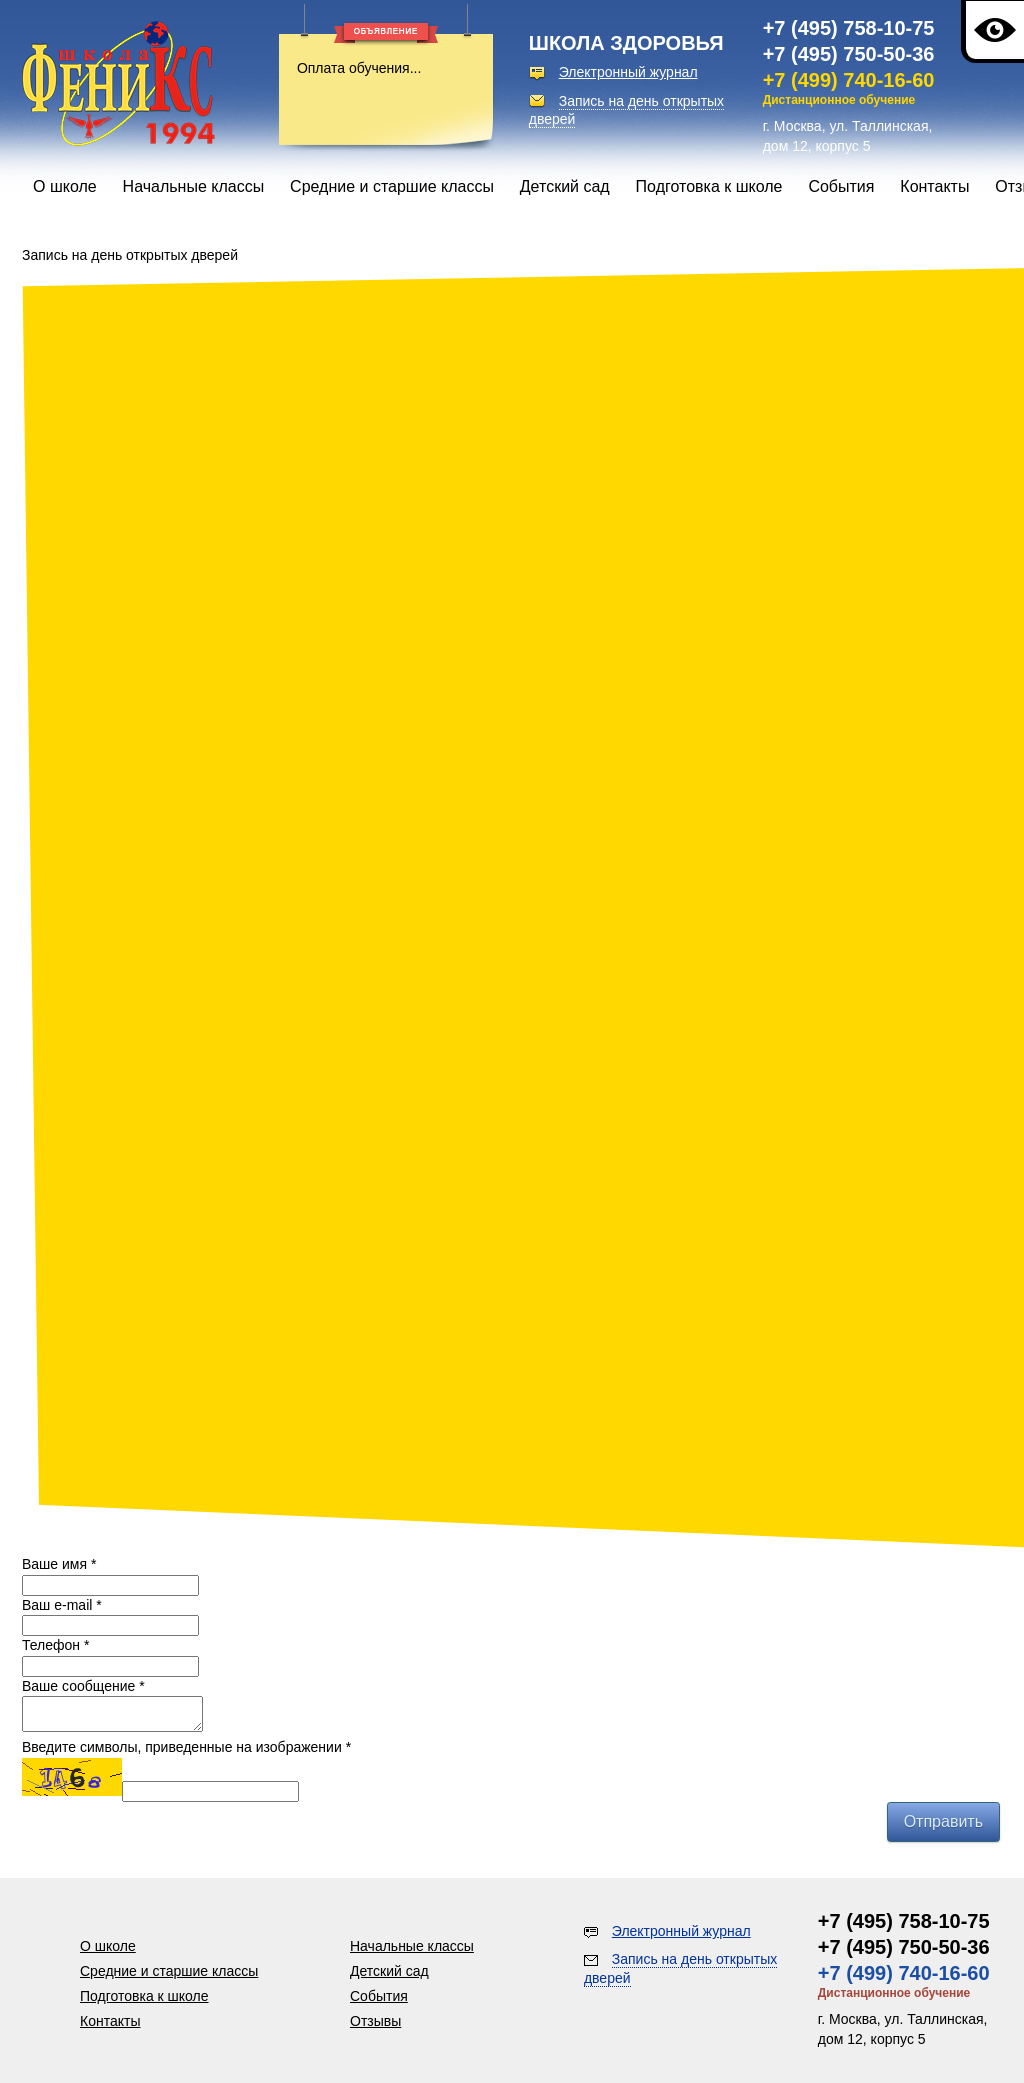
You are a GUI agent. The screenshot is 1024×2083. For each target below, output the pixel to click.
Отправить (943, 1827)
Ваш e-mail (62, 1605)
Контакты (934, 186)
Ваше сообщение (83, 1686)
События (841, 186)
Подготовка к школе (709, 186)
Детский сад (565, 186)
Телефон (55, 1645)
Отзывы (375, 2021)
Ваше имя (59, 1564)
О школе (65, 186)
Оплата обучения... (359, 68)
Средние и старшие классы (392, 186)
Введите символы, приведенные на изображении (186, 1753)
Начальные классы (194, 186)
